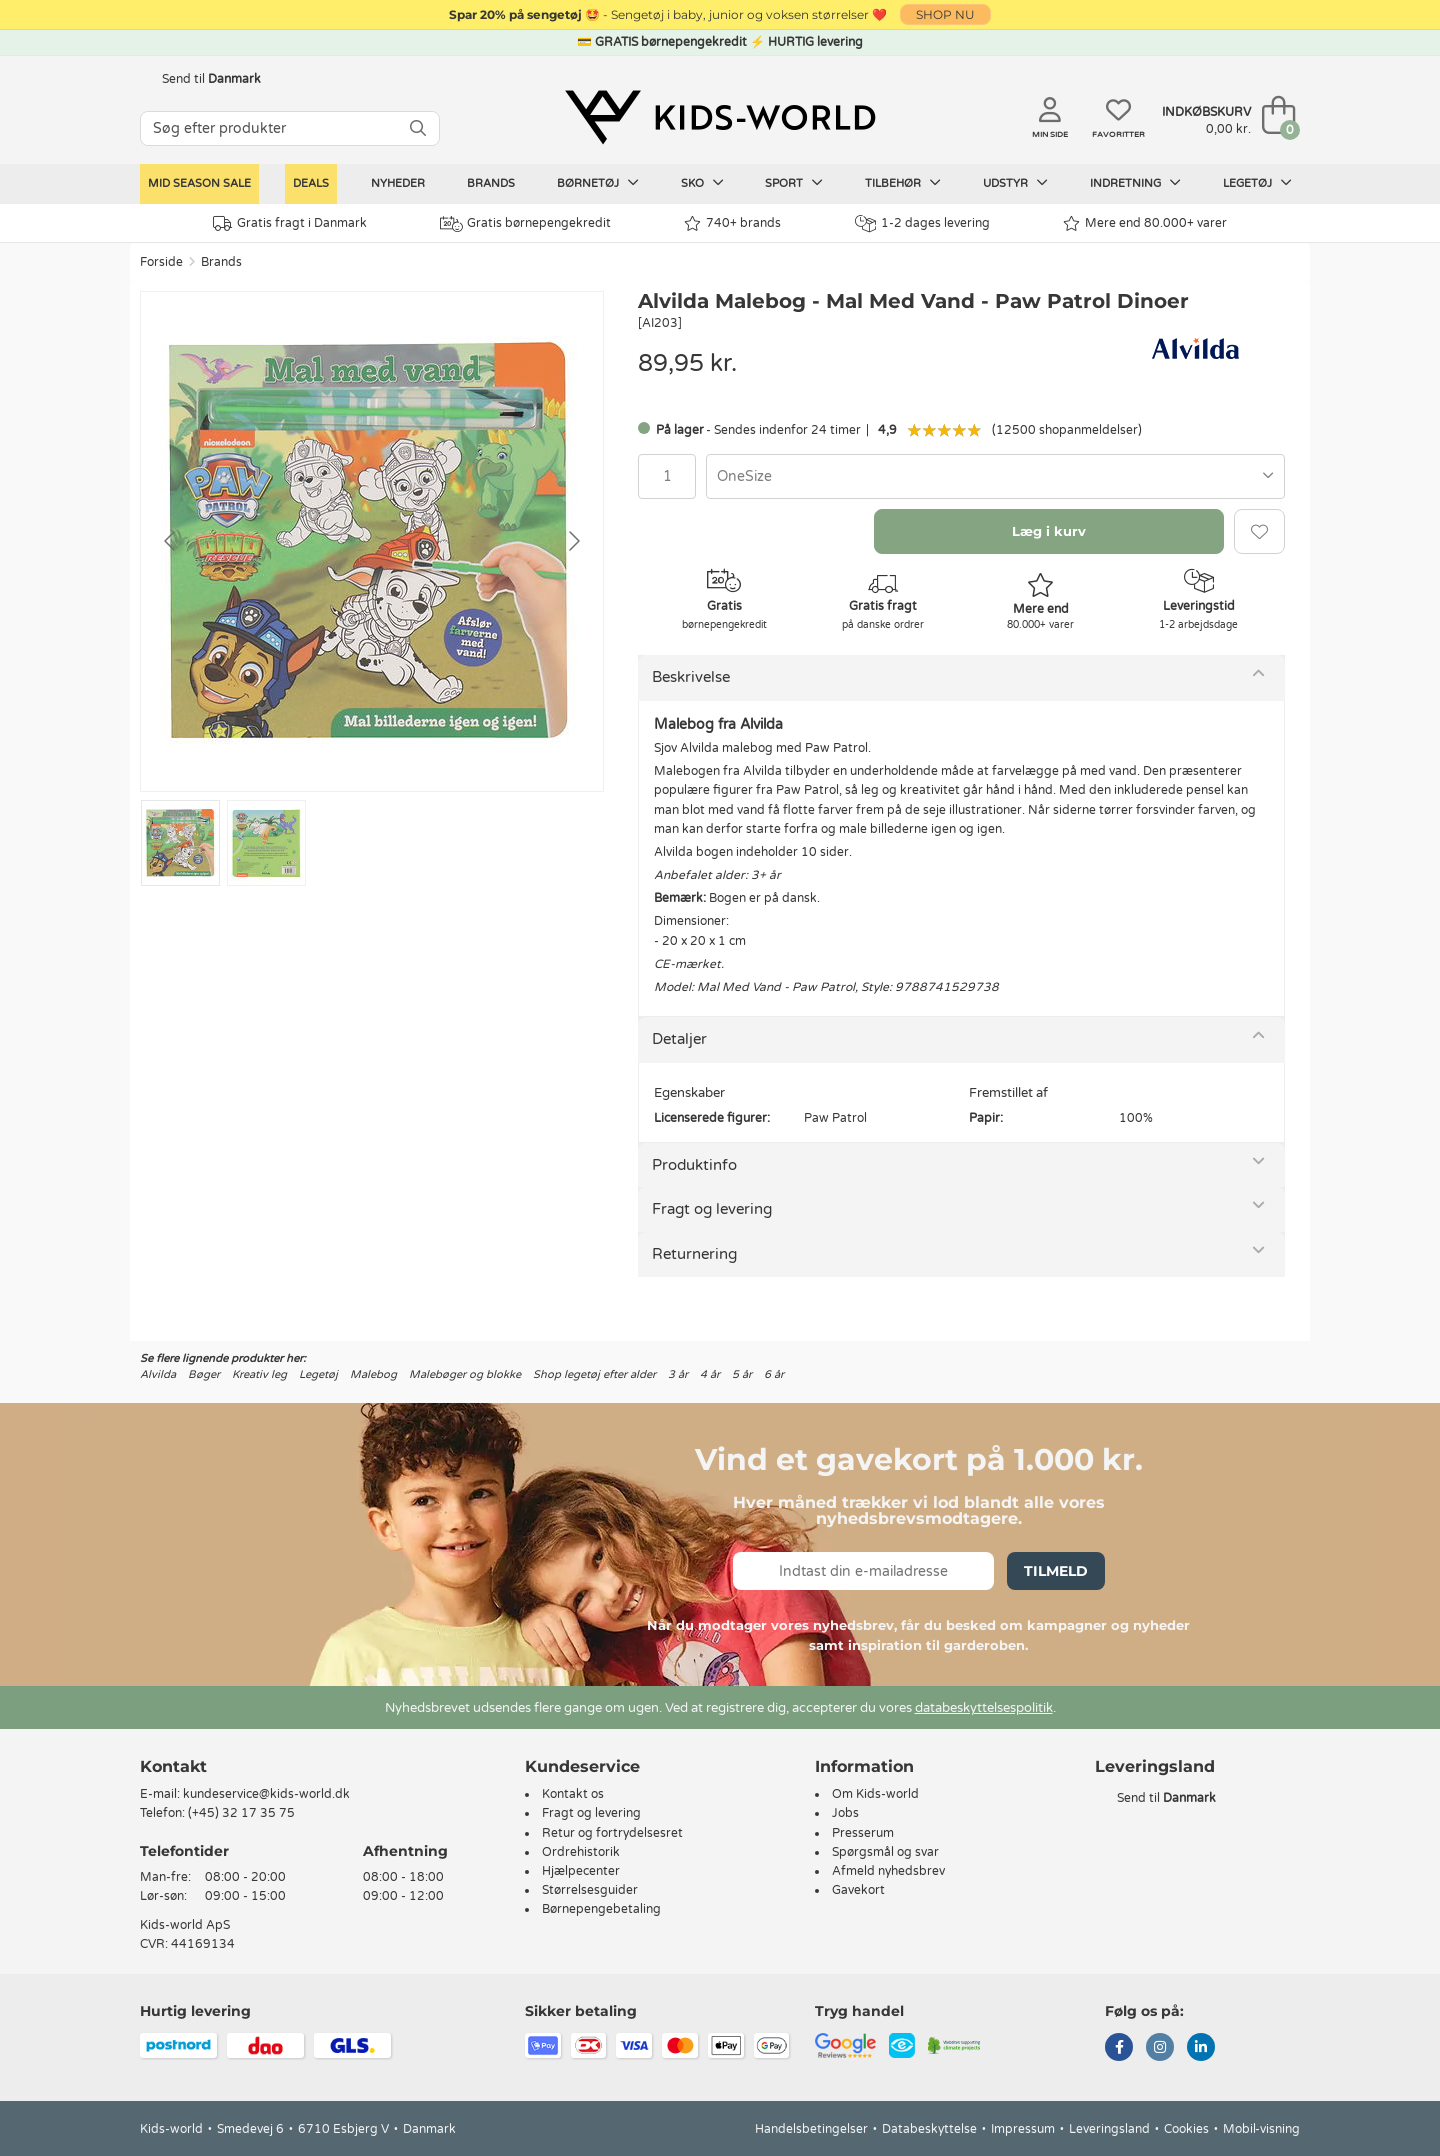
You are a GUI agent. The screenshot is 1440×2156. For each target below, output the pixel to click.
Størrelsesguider (590, 1890)
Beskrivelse (691, 677)
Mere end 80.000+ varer (1145, 223)
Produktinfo (694, 1165)
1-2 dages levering (922, 223)
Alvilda (158, 1374)
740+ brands (732, 223)
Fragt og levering (712, 1209)
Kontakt (173, 1766)
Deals (311, 183)
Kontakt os (573, 1794)
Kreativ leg (259, 1374)
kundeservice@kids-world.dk (266, 1794)
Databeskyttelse (929, 2129)
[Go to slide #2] (266, 843)
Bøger (204, 1374)
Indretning (1135, 183)
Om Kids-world (875, 1794)
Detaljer (679, 1039)
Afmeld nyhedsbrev (888, 1871)
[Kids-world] (720, 117)
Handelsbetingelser (811, 2129)
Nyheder (398, 183)
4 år (710, 1374)
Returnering (694, 1254)
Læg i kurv (1049, 531)
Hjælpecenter (581, 1871)
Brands (491, 183)
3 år (678, 1374)
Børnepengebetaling (601, 1909)
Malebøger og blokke (465, 1374)
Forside (161, 262)
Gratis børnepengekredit (525, 224)
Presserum (863, 1833)
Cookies (1186, 2129)
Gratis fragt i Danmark (290, 223)
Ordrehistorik (581, 1852)
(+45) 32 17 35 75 (241, 1813)
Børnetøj (598, 183)
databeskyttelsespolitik (984, 1708)
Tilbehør (903, 183)
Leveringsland (1109, 2129)
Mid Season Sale (199, 183)
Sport (794, 183)
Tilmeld (1056, 1571)
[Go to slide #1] (180, 843)
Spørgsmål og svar (885, 1852)
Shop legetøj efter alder (594, 1374)
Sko (702, 183)
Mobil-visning (1261, 2129)
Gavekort (858, 1890)
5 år (742, 1374)
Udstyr (1015, 183)
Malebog (373, 1374)
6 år (774, 1374)
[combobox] (995, 476)
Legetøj (1257, 183)
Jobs (845, 1813)
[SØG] (418, 128)
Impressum (1023, 2129)
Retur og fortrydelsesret (612, 1833)
